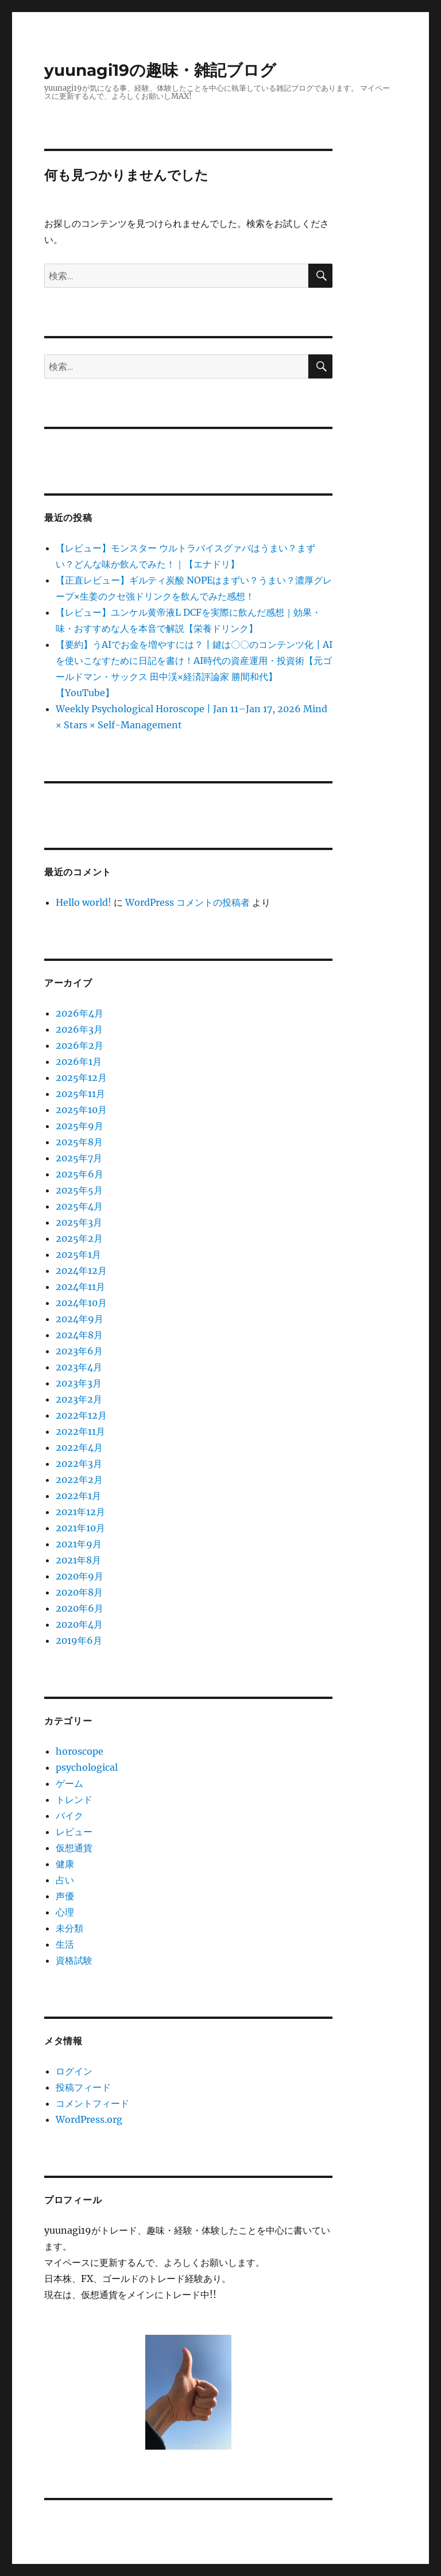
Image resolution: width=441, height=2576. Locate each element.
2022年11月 (80, 1431)
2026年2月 (79, 1045)
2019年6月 (79, 1640)
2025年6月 (79, 1174)
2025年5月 (79, 1190)
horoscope (79, 1751)
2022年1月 (78, 1495)
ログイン (74, 2071)
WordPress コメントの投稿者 (187, 902)
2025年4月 (79, 1206)
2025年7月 (79, 1158)
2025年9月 (79, 1125)
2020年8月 (79, 1592)
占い (65, 1880)
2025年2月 (79, 1238)
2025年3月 (79, 1222)
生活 (65, 1944)
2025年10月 (81, 1109)
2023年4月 (79, 1367)
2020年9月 (79, 1576)
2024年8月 (79, 1335)
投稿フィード (83, 2087)
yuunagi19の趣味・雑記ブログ (160, 70)
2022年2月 (79, 1479)
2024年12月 (81, 1270)
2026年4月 (79, 1013)
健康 (65, 1864)
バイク (69, 1815)
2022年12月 (81, 1415)
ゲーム (69, 1783)
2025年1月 (78, 1254)
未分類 (69, 1928)
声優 (65, 1896)
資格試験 (74, 1960)
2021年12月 (80, 1511)
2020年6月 (79, 1608)
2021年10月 (80, 1528)
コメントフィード (92, 2103)
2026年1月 (79, 1061)
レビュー (74, 1831)
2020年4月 (79, 1624)
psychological (87, 1767)
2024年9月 (79, 1318)
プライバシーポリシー (197, 2570)
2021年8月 (78, 1560)
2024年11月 (80, 1286)
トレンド (74, 1799)
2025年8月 (79, 1142)
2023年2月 (79, 1399)
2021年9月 (79, 1544)
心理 (65, 1912)
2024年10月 (81, 1302)
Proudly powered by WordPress (301, 2570)
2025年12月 (81, 1077)
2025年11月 (80, 1093)
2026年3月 (79, 1029)
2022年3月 (79, 1463)
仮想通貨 (74, 1847)
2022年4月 (79, 1447)
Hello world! (83, 902)
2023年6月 (79, 1351)
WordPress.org (89, 2119)
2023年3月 (79, 1383)
